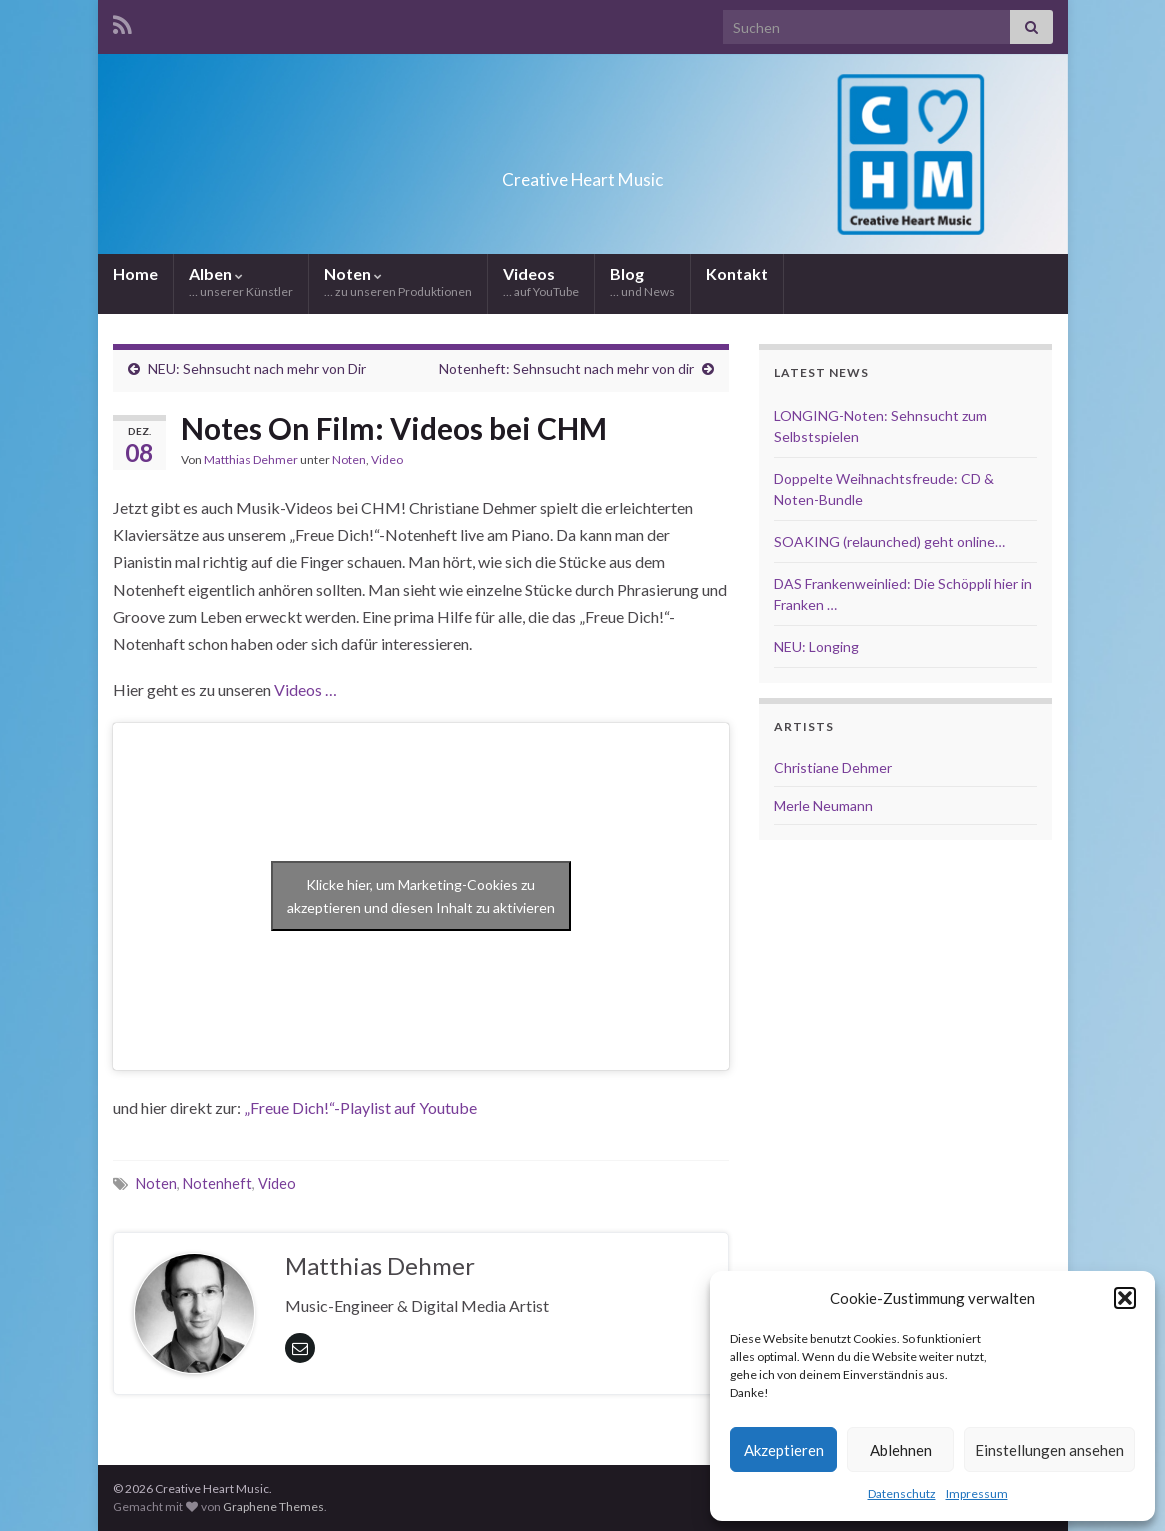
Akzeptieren (784, 1450)
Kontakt (737, 273)
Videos (541, 281)
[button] (1125, 1298)
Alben (241, 281)
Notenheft (217, 1183)
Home (135, 273)
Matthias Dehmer (251, 459)
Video (387, 459)
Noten (398, 281)
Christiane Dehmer (833, 767)
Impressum (977, 1493)
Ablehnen (901, 1450)
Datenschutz (902, 1493)
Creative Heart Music (583, 173)
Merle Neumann (823, 805)
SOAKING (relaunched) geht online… (889, 541)
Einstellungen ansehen (1049, 1450)
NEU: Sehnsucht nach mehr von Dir (257, 368)
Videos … (305, 689)
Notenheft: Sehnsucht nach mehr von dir (566, 368)
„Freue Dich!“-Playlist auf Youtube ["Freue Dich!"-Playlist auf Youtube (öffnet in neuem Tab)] (360, 1107)
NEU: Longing (816, 646)
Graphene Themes (273, 1506)
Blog (642, 281)
